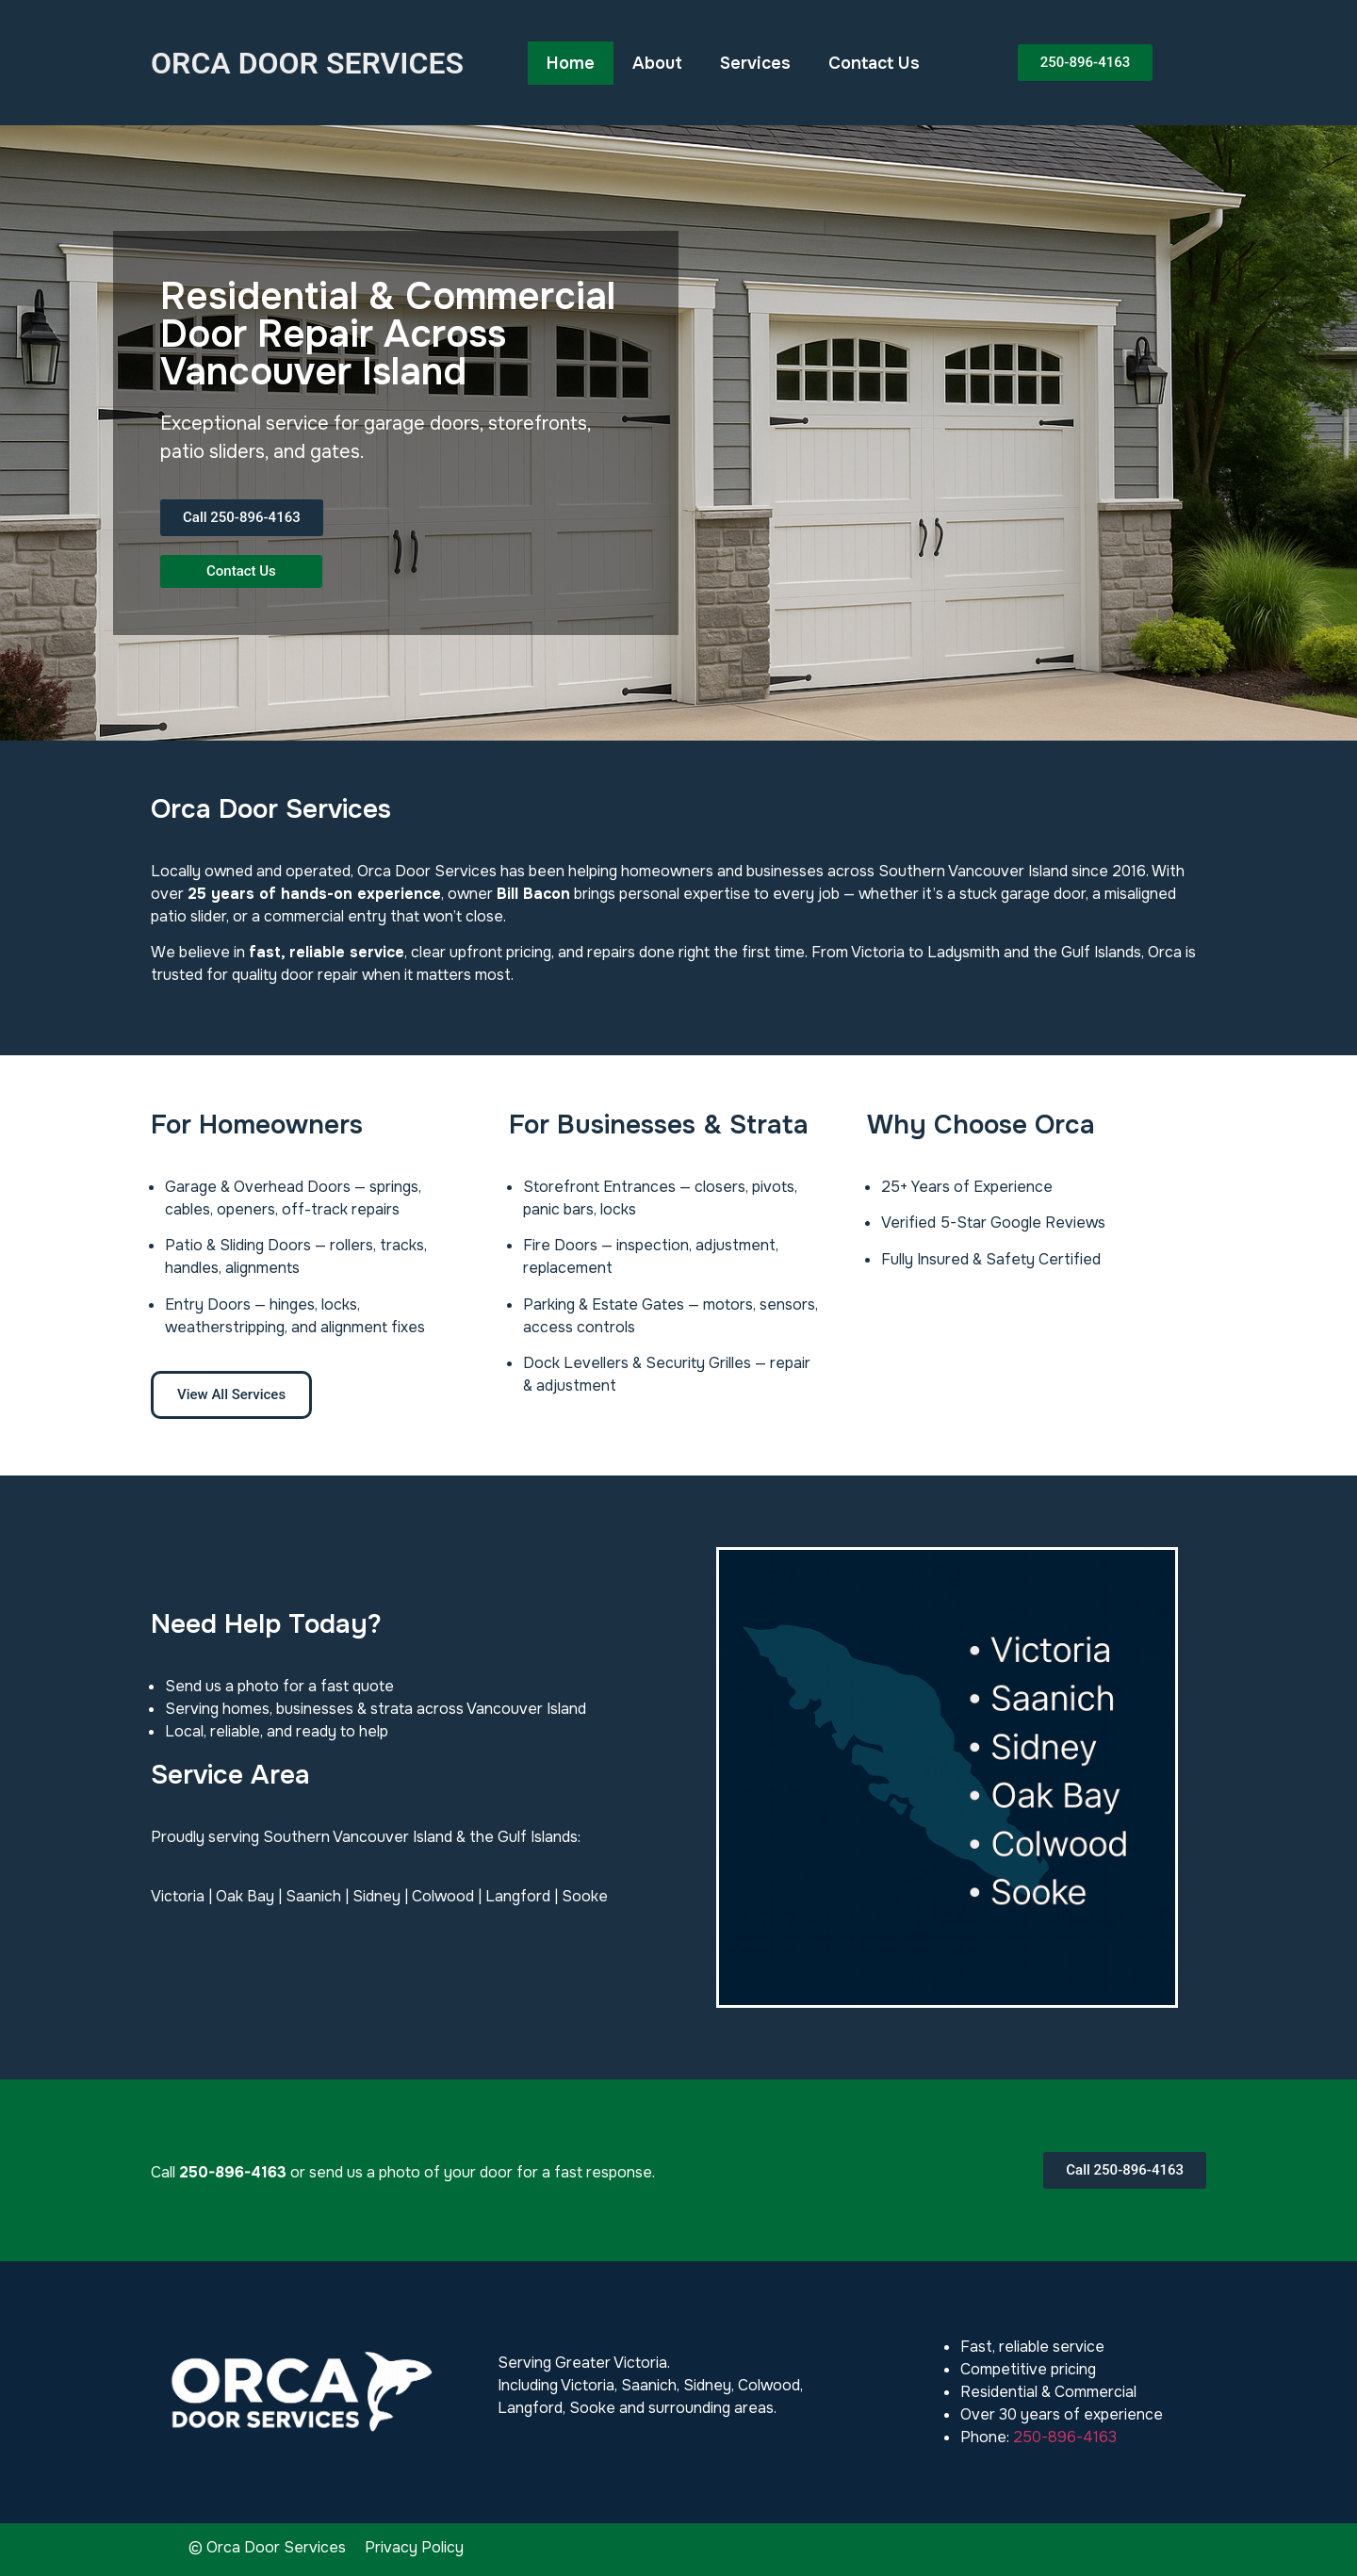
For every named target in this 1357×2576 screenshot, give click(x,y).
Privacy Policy (414, 2547)
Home (571, 63)
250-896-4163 (1065, 2437)
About (657, 63)
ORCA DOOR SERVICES (307, 63)
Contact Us (874, 63)
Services (755, 63)
